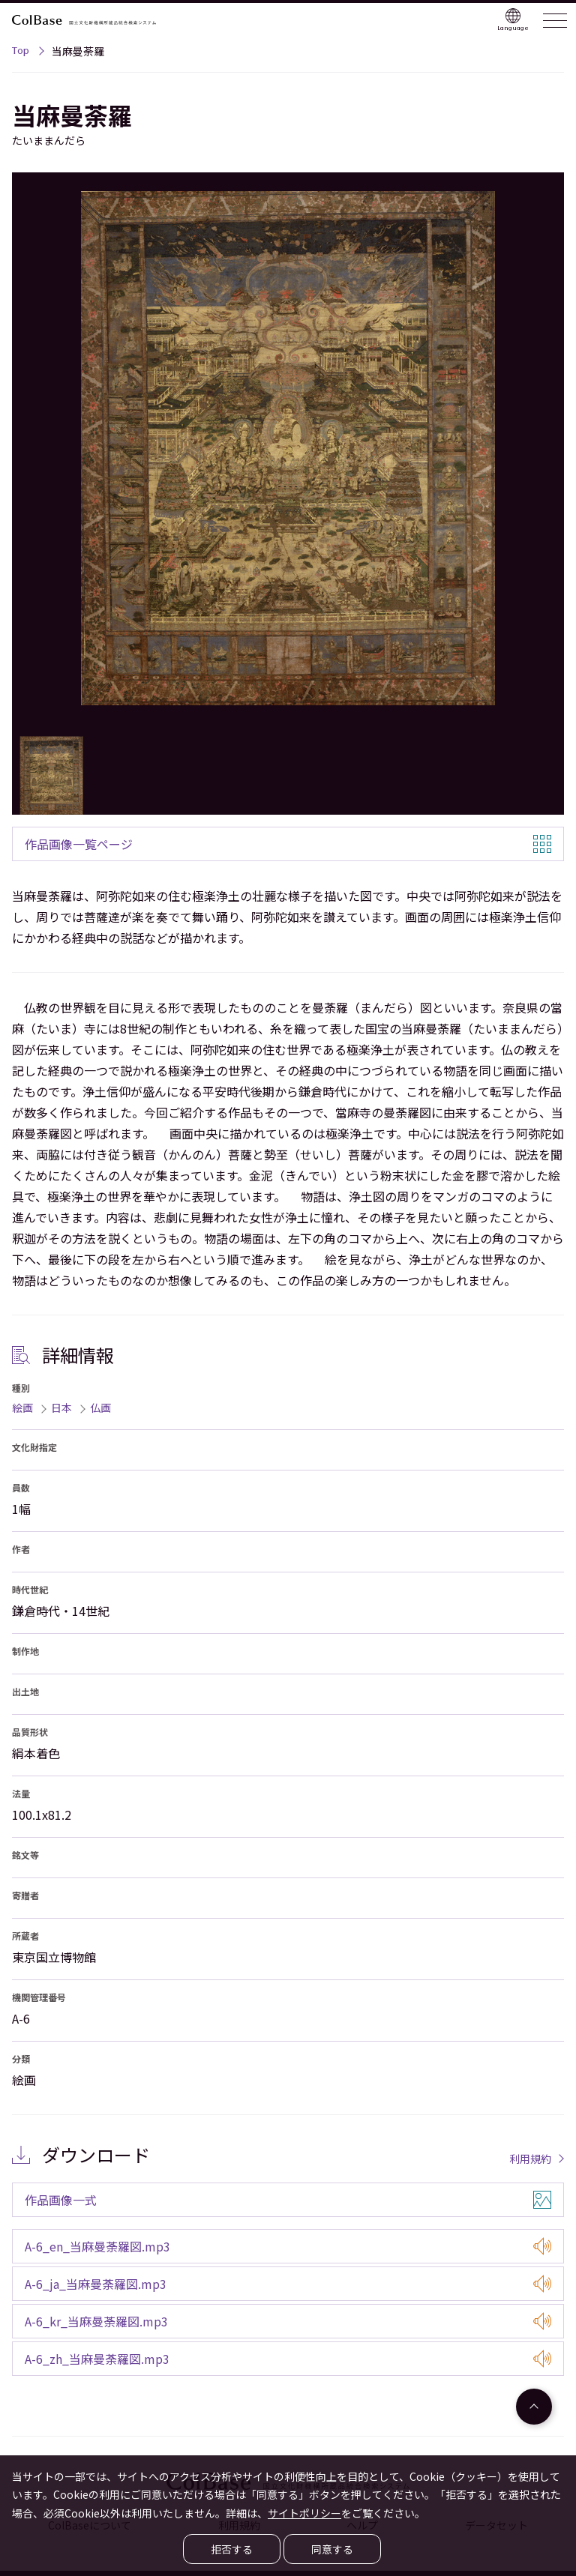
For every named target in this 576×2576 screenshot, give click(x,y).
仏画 (100, 1407)
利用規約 (530, 2158)
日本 (61, 1407)
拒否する (232, 2549)
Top (20, 52)
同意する (332, 2549)
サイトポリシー (304, 2513)
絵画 (22, 1407)
